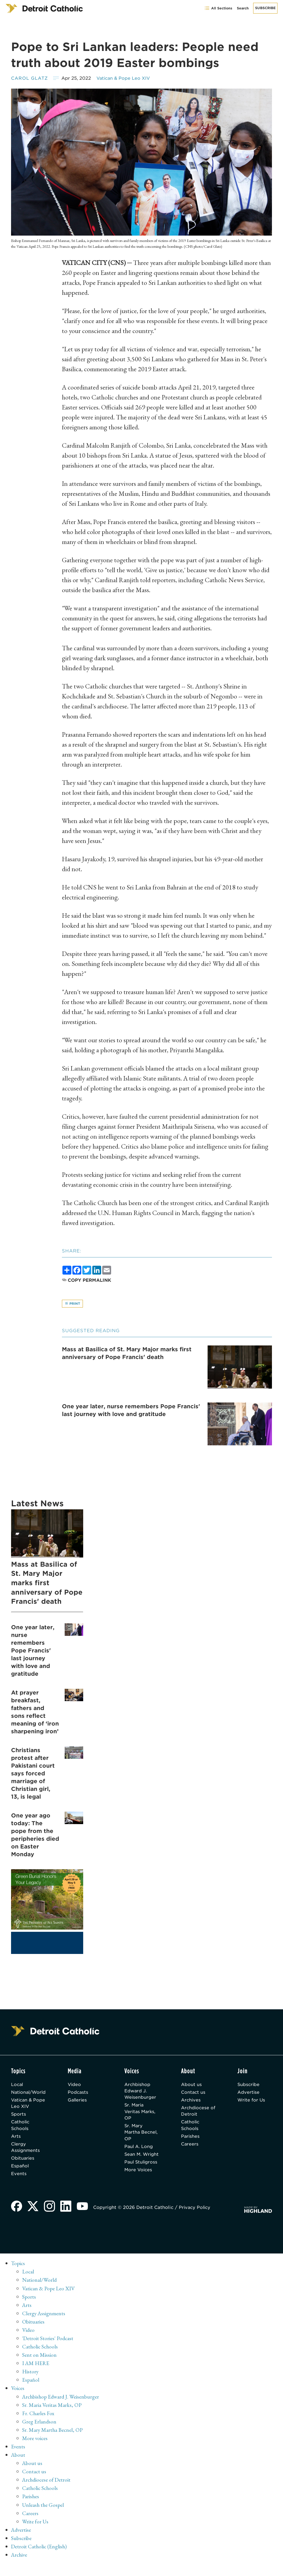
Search (243, 8)
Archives (192, 2100)
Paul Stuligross (137, 2175)
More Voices (140, 2186)
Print (72, 1304)
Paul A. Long (140, 2148)
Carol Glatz (29, 78)
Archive (19, 2566)
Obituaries (23, 2161)
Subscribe (265, 8)
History (30, 2383)
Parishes (191, 2138)
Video (76, 2084)
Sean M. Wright (135, 2160)
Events (19, 2177)
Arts (16, 2138)
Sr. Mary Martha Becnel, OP (138, 2134)
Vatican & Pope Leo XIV (125, 78)
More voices (35, 2450)
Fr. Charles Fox (38, 2425)
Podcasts (80, 2092)
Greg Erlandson (39, 2433)
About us (192, 2084)
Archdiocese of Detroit (196, 2112)
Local (17, 2084)
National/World (29, 2092)
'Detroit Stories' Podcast (48, 2350)
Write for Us (252, 2100)
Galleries (80, 2100)
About (18, 2466)
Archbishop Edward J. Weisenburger (142, 2091)
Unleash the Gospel (43, 2516)
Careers (191, 2146)
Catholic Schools (20, 2127)
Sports (18, 2115)
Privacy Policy (196, 2220)
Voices (18, 2400)
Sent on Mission (39, 2367)
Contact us (194, 2092)
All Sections (218, 8)
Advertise (249, 2092)
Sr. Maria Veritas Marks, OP (142, 2112)
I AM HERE (36, 2375)
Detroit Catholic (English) (39, 2558)
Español (20, 2169)
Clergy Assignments (25, 2149)
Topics (18, 2275)
